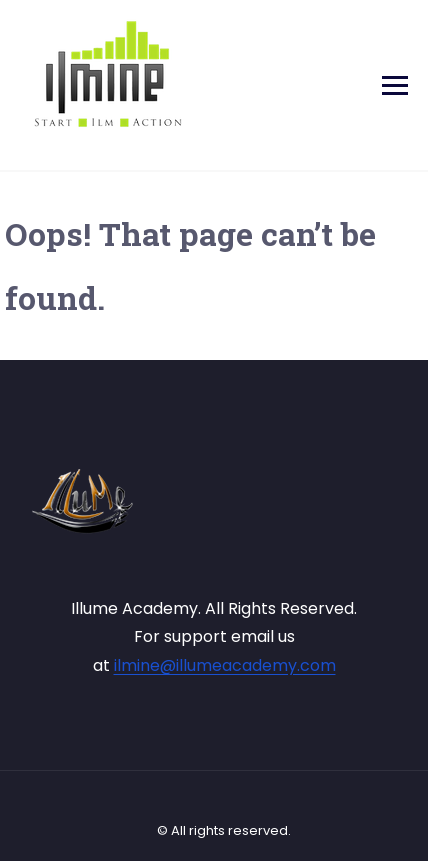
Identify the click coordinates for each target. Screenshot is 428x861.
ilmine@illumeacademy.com (225, 665)
